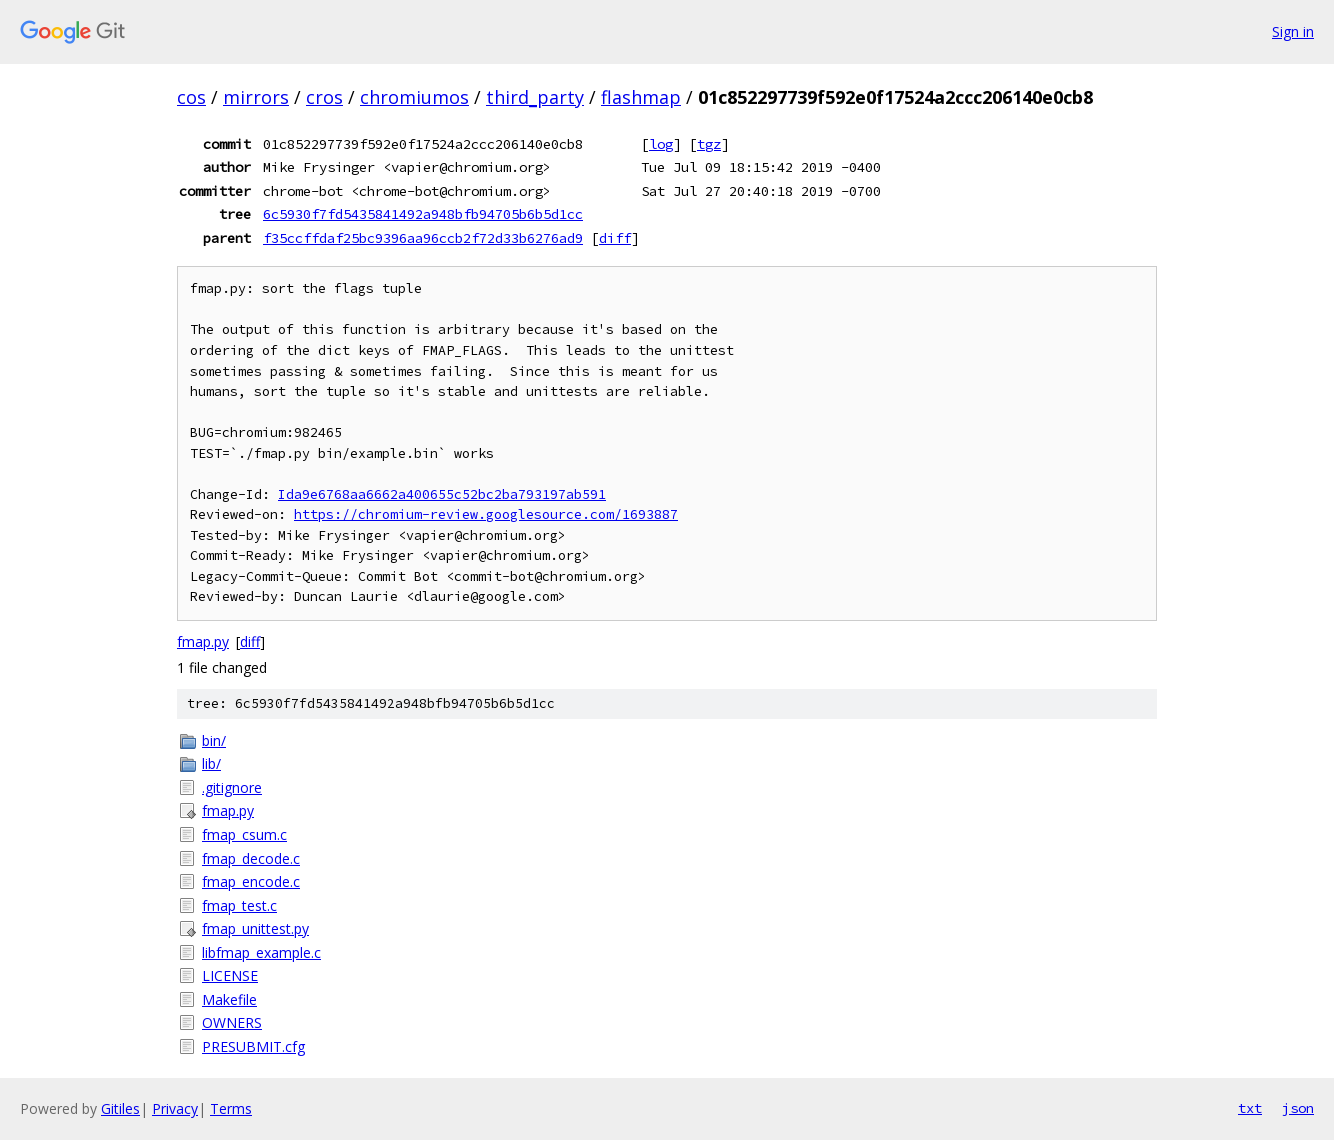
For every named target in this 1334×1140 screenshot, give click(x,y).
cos (191, 97)
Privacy (175, 1108)
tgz (709, 144)
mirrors (256, 97)
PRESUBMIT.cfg (253, 1046)
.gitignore (232, 787)
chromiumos (414, 97)
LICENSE (230, 975)
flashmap (641, 97)
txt (1250, 1108)
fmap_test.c (239, 905)
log (661, 144)
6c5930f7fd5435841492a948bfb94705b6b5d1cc (423, 214)
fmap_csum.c (244, 834)
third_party (535, 97)
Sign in (1293, 31)
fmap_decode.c (251, 858)
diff (615, 238)
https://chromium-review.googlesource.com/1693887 (486, 514)
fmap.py (203, 641)
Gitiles (120, 1108)
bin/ (214, 740)
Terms (231, 1108)
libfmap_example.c (261, 952)
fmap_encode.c (251, 881)
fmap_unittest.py (255, 928)
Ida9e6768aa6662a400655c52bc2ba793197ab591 (442, 494)
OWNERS (232, 1022)
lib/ (211, 763)
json (1298, 1108)
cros (324, 97)
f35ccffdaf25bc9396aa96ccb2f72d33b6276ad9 (423, 238)
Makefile (229, 999)
